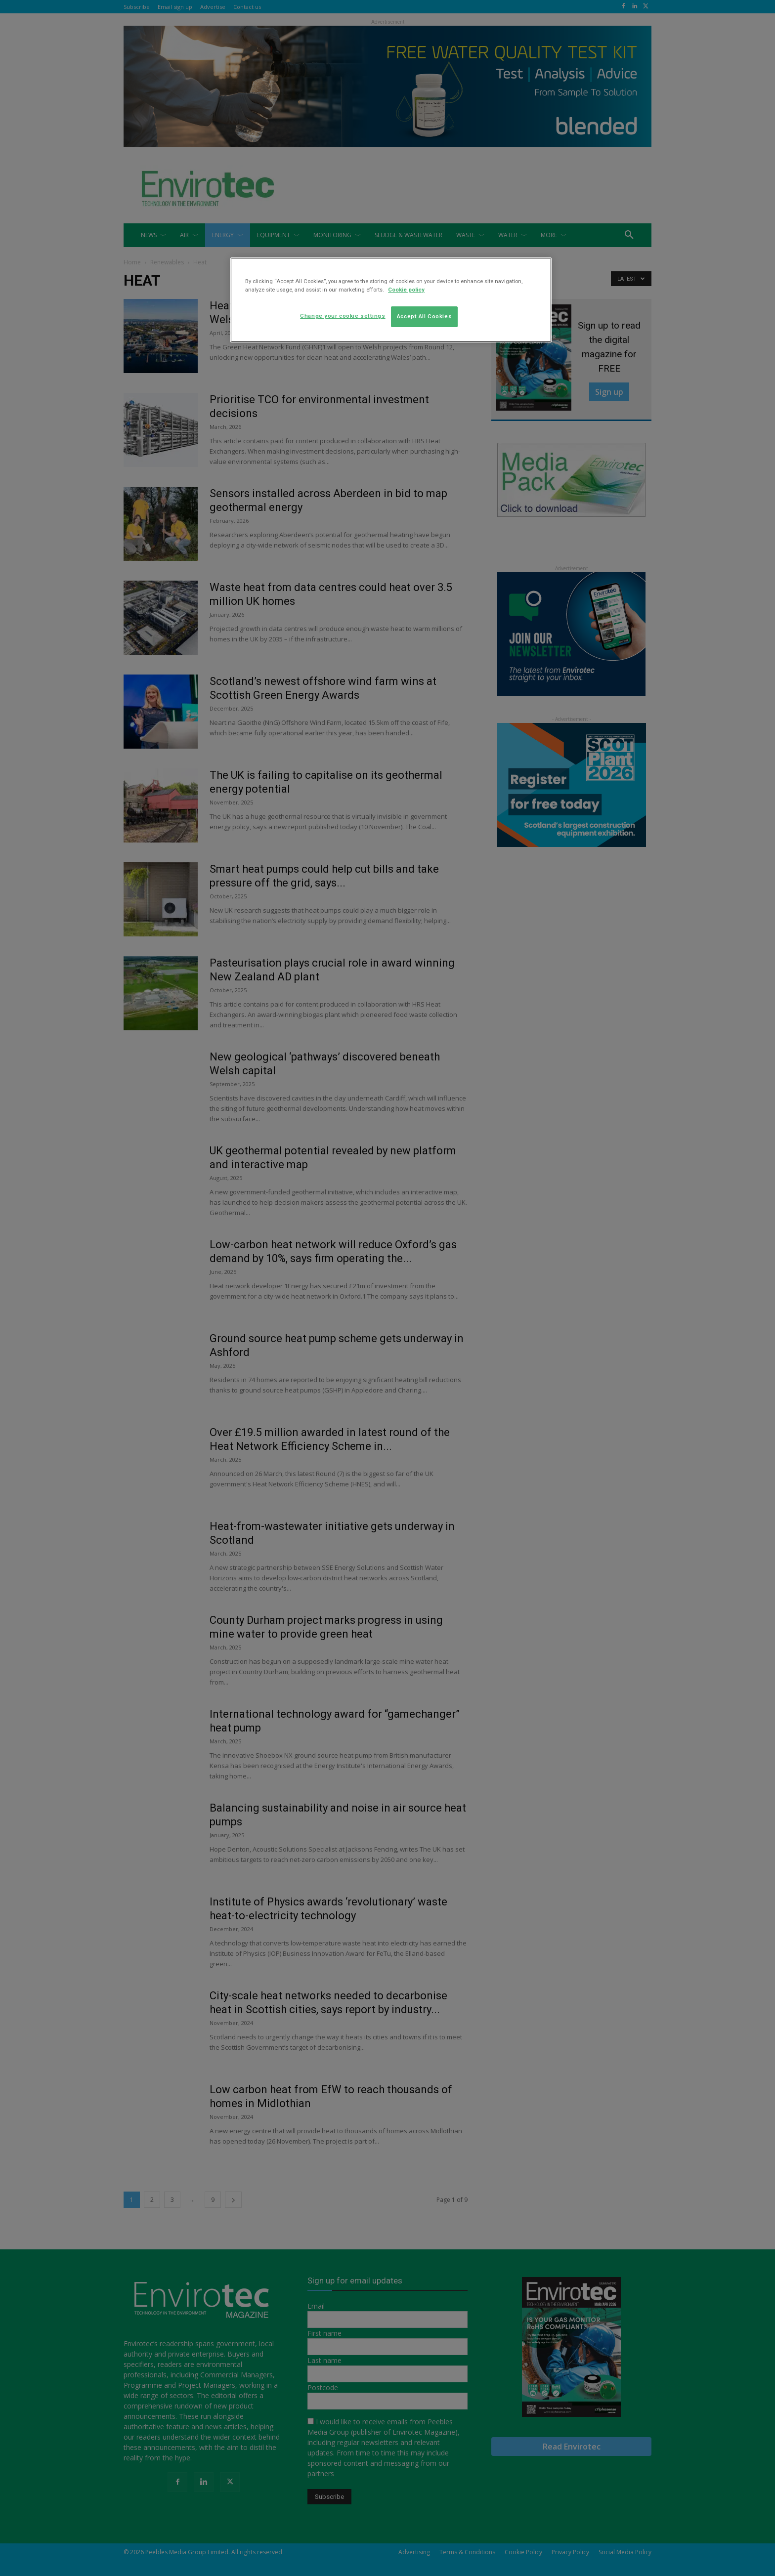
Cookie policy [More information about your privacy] (406, 289)
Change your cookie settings (342, 315)
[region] (391, 299)
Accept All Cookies (424, 316)
